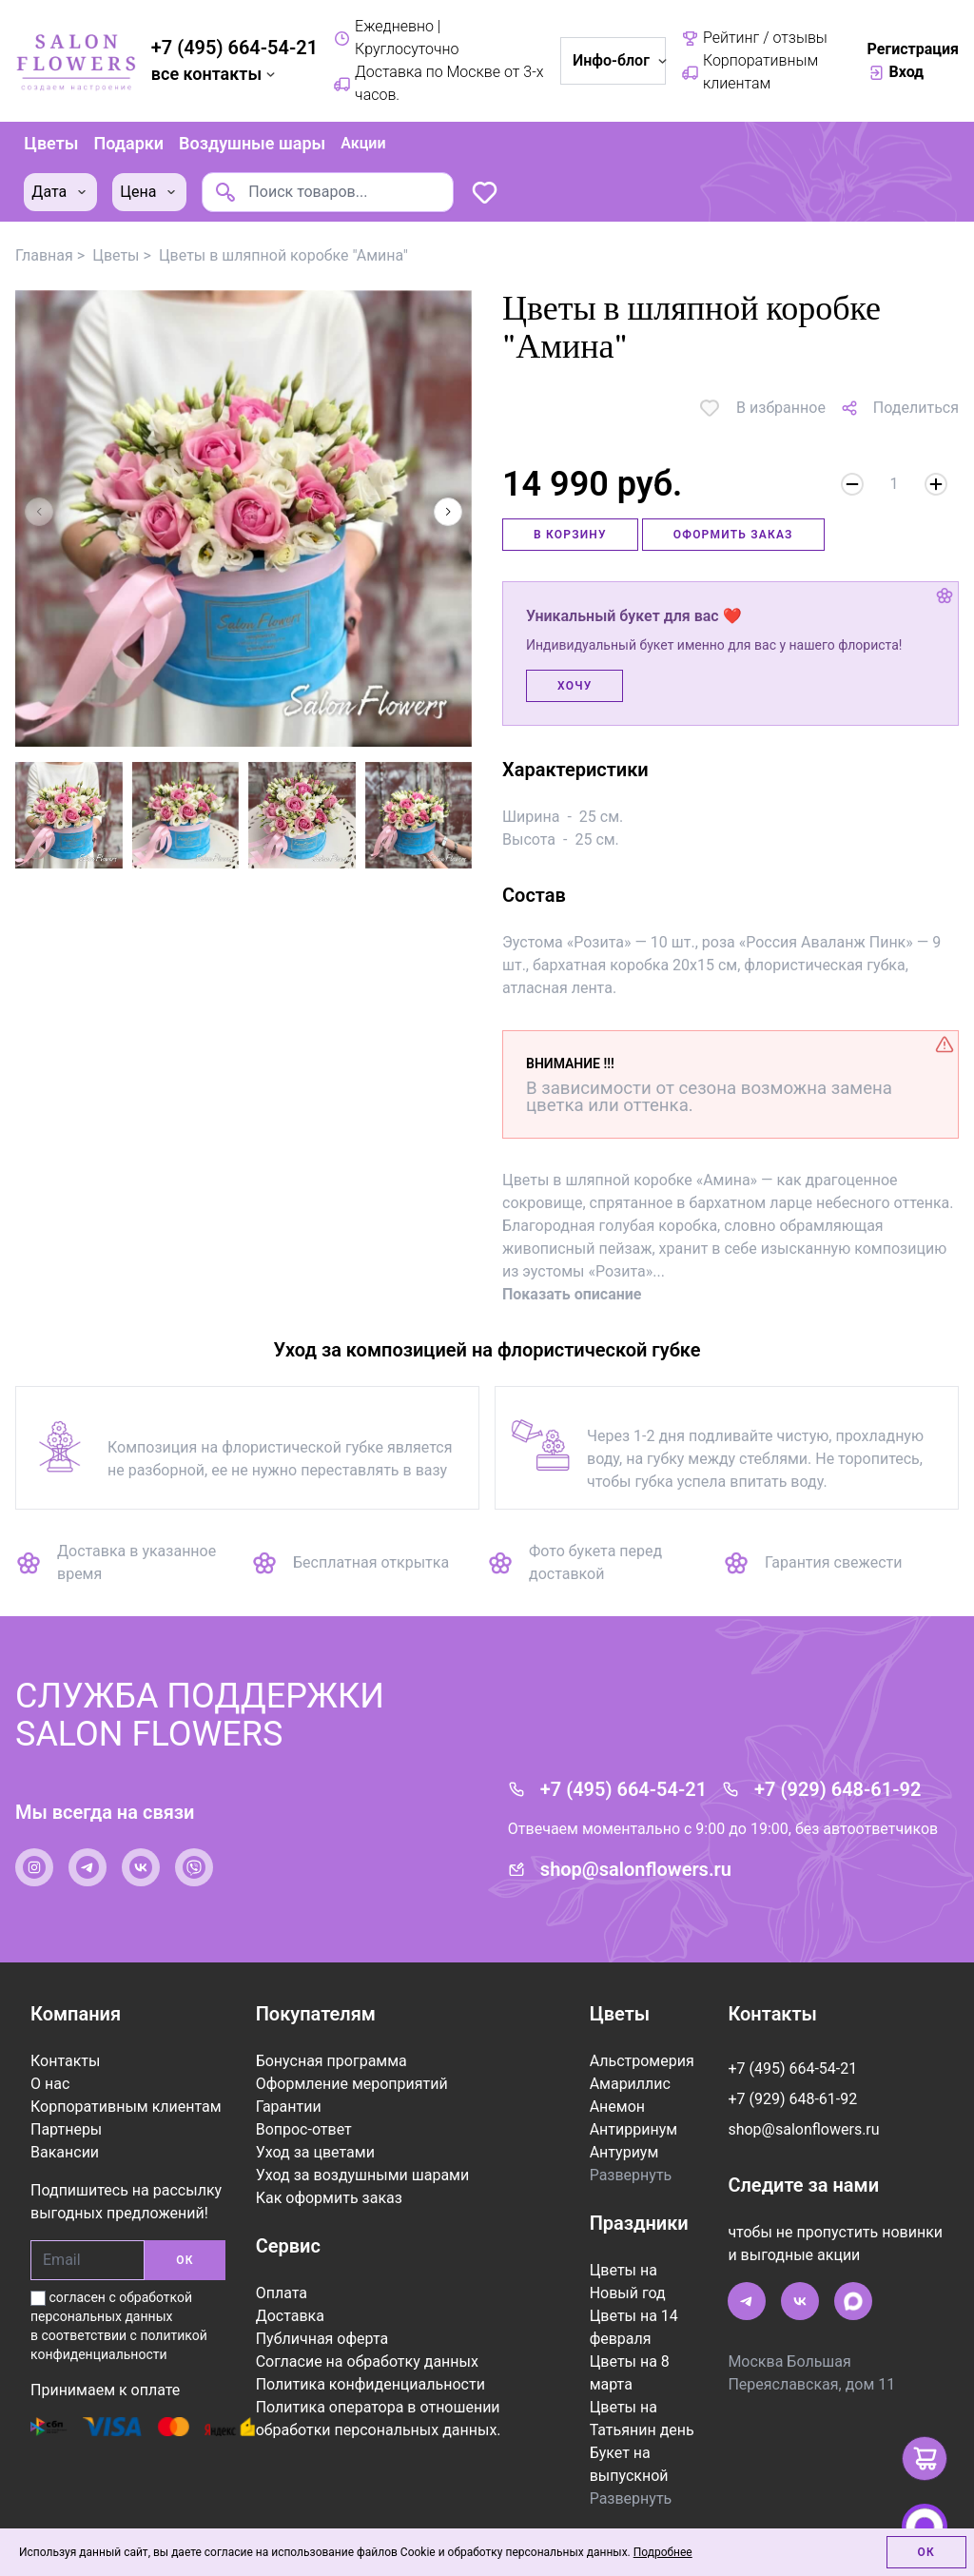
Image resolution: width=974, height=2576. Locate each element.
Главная (44, 253)
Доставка (290, 2313)
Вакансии (64, 2149)
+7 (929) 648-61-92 (837, 1786)
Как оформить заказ (329, 2195)
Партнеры (66, 2126)
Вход (896, 72)
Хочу (574, 683)
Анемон (617, 2104)
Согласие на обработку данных (367, 2359)
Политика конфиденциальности (370, 2381)
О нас (49, 2081)
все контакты (215, 74)
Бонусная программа (331, 2058)
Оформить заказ (733, 531)
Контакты (65, 2058)
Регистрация (913, 49)
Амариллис (630, 2081)
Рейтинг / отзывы (754, 38)
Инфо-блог (619, 60)
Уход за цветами (315, 2149)
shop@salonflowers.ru (635, 1866)
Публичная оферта (322, 2336)
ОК (184, 2257)
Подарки (127, 142)
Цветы (50, 142)
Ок (926, 2552)
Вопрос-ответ (304, 2126)
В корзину (570, 531)
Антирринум (633, 2126)
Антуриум (624, 2149)
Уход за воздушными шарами (363, 2172)
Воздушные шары (251, 142)
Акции (362, 142)
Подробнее (662, 2552)
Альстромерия (642, 2058)
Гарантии (288, 2104)
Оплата (281, 2290)
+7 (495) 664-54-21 (234, 47)
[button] (448, 509)
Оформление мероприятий (352, 2081)
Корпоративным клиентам (749, 71)
